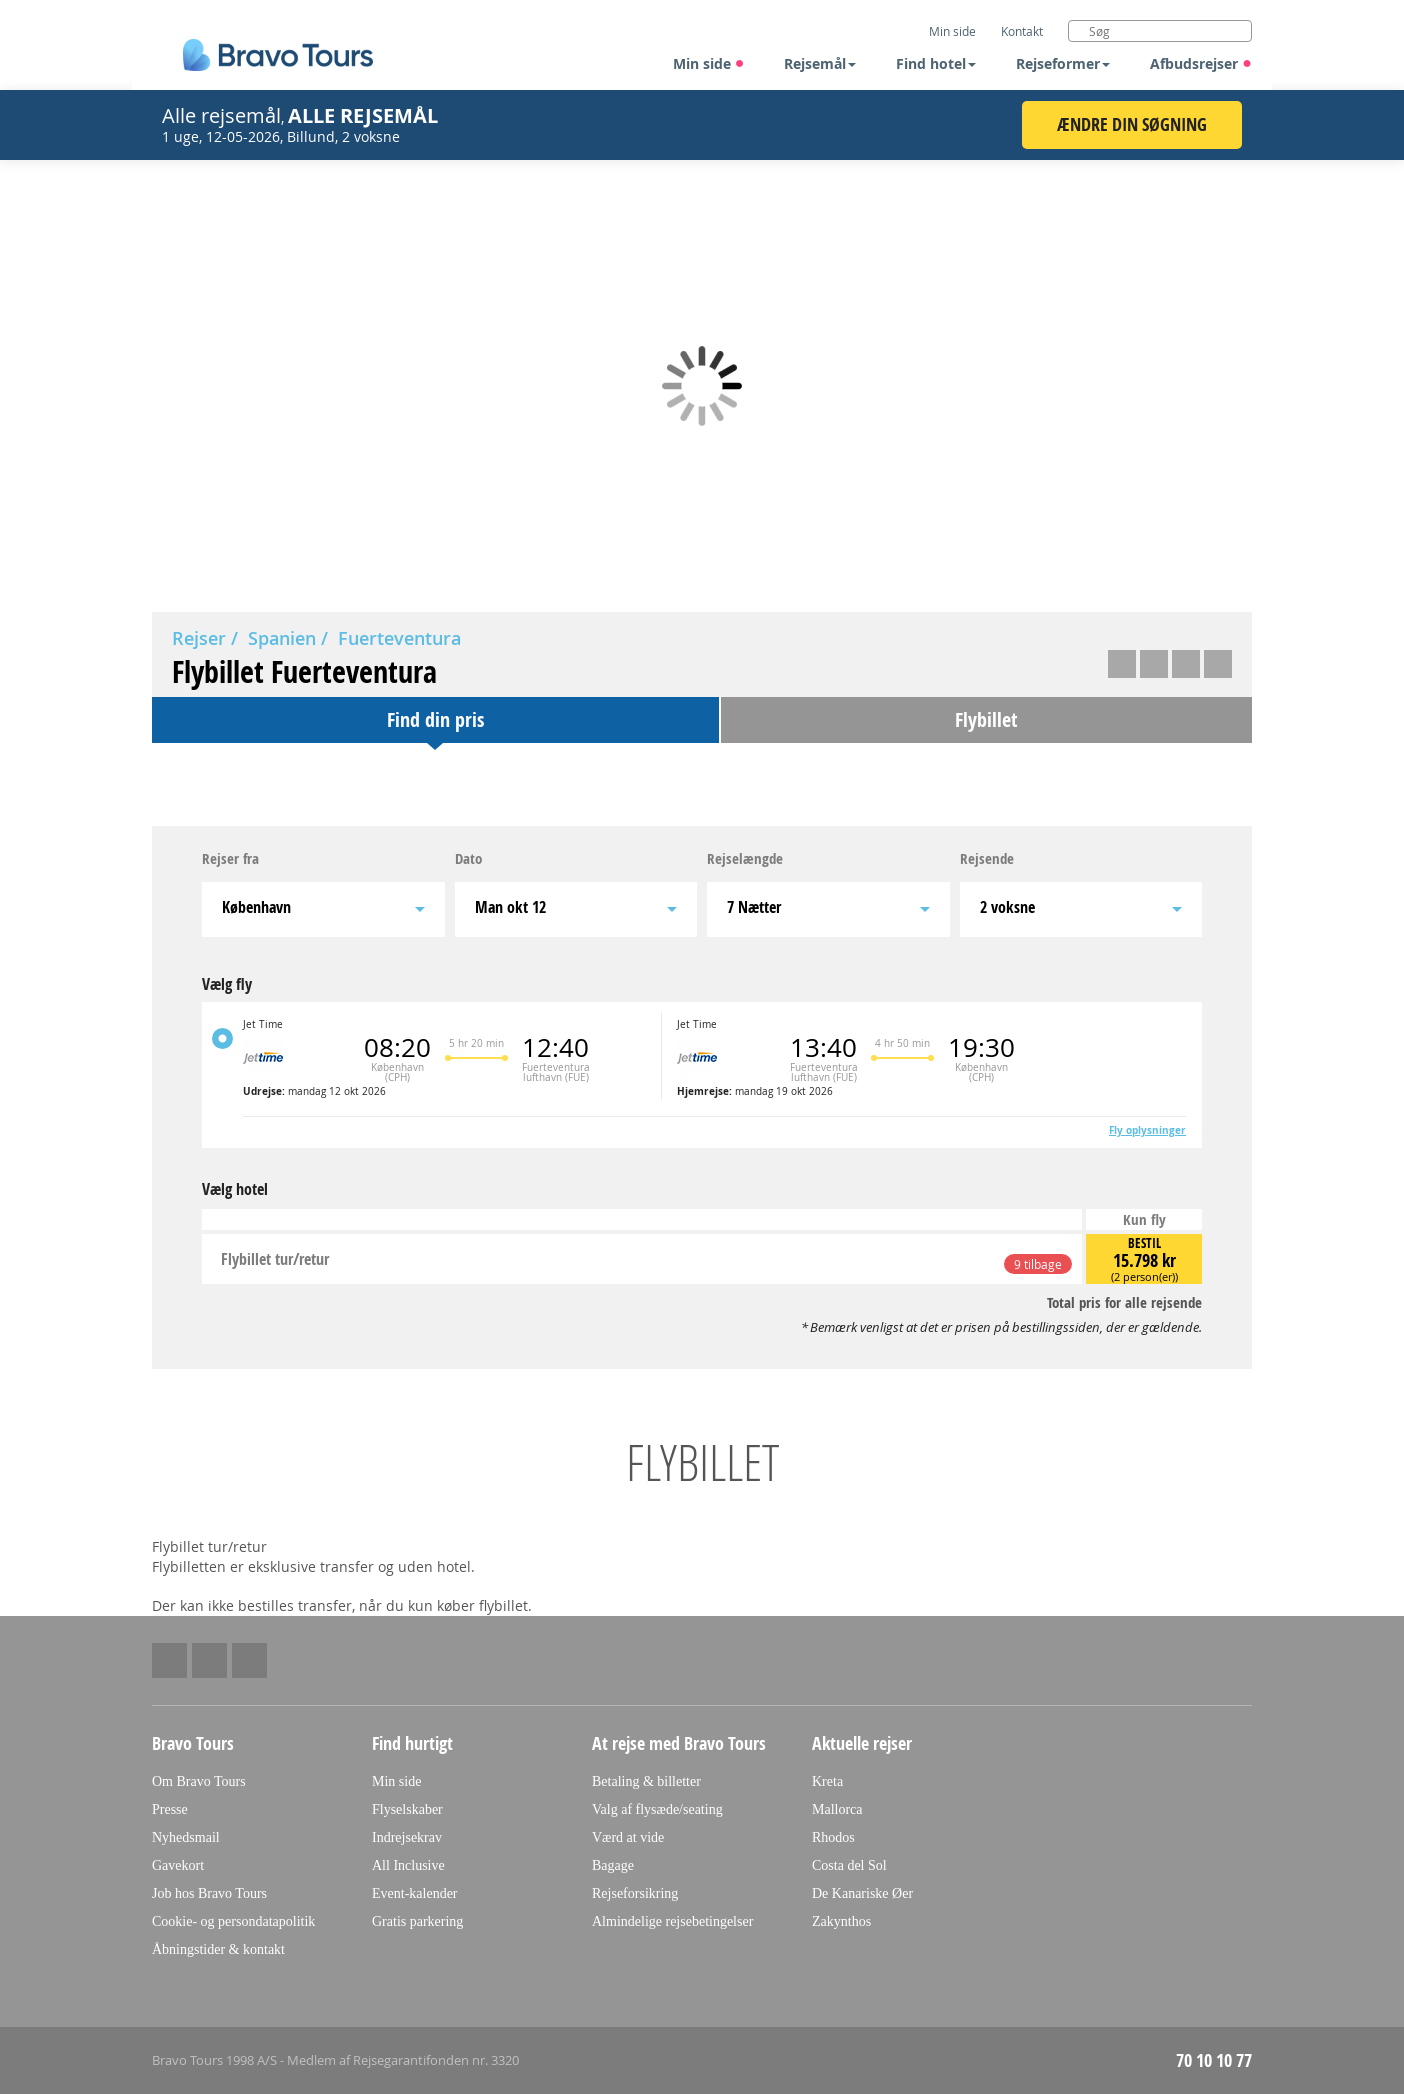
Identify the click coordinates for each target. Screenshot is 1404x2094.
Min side (709, 63)
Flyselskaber (407, 1809)
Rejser (199, 638)
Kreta (827, 1781)
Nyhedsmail (186, 1837)
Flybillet (986, 719)
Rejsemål (820, 63)
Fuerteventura (399, 638)
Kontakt (1022, 31)
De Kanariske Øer (862, 1893)
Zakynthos (841, 1921)
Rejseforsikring (635, 1893)
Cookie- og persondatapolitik (233, 1921)
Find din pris (435, 719)
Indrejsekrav (407, 1837)
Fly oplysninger (1147, 1130)
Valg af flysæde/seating (657, 1809)
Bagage (613, 1865)
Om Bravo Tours (199, 1781)
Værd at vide (628, 1837)
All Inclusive (408, 1865)
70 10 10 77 (1214, 2060)
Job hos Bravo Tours (209, 1893)
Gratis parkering (417, 1921)
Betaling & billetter (646, 1781)
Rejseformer (1063, 63)
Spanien (282, 638)
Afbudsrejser (1201, 63)
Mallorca (837, 1809)
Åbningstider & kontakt (218, 1949)
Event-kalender (415, 1893)
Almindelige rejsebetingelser (672, 1921)
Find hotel (936, 63)
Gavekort (178, 1865)
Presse (170, 1809)
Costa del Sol (849, 1865)
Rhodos (833, 1837)
